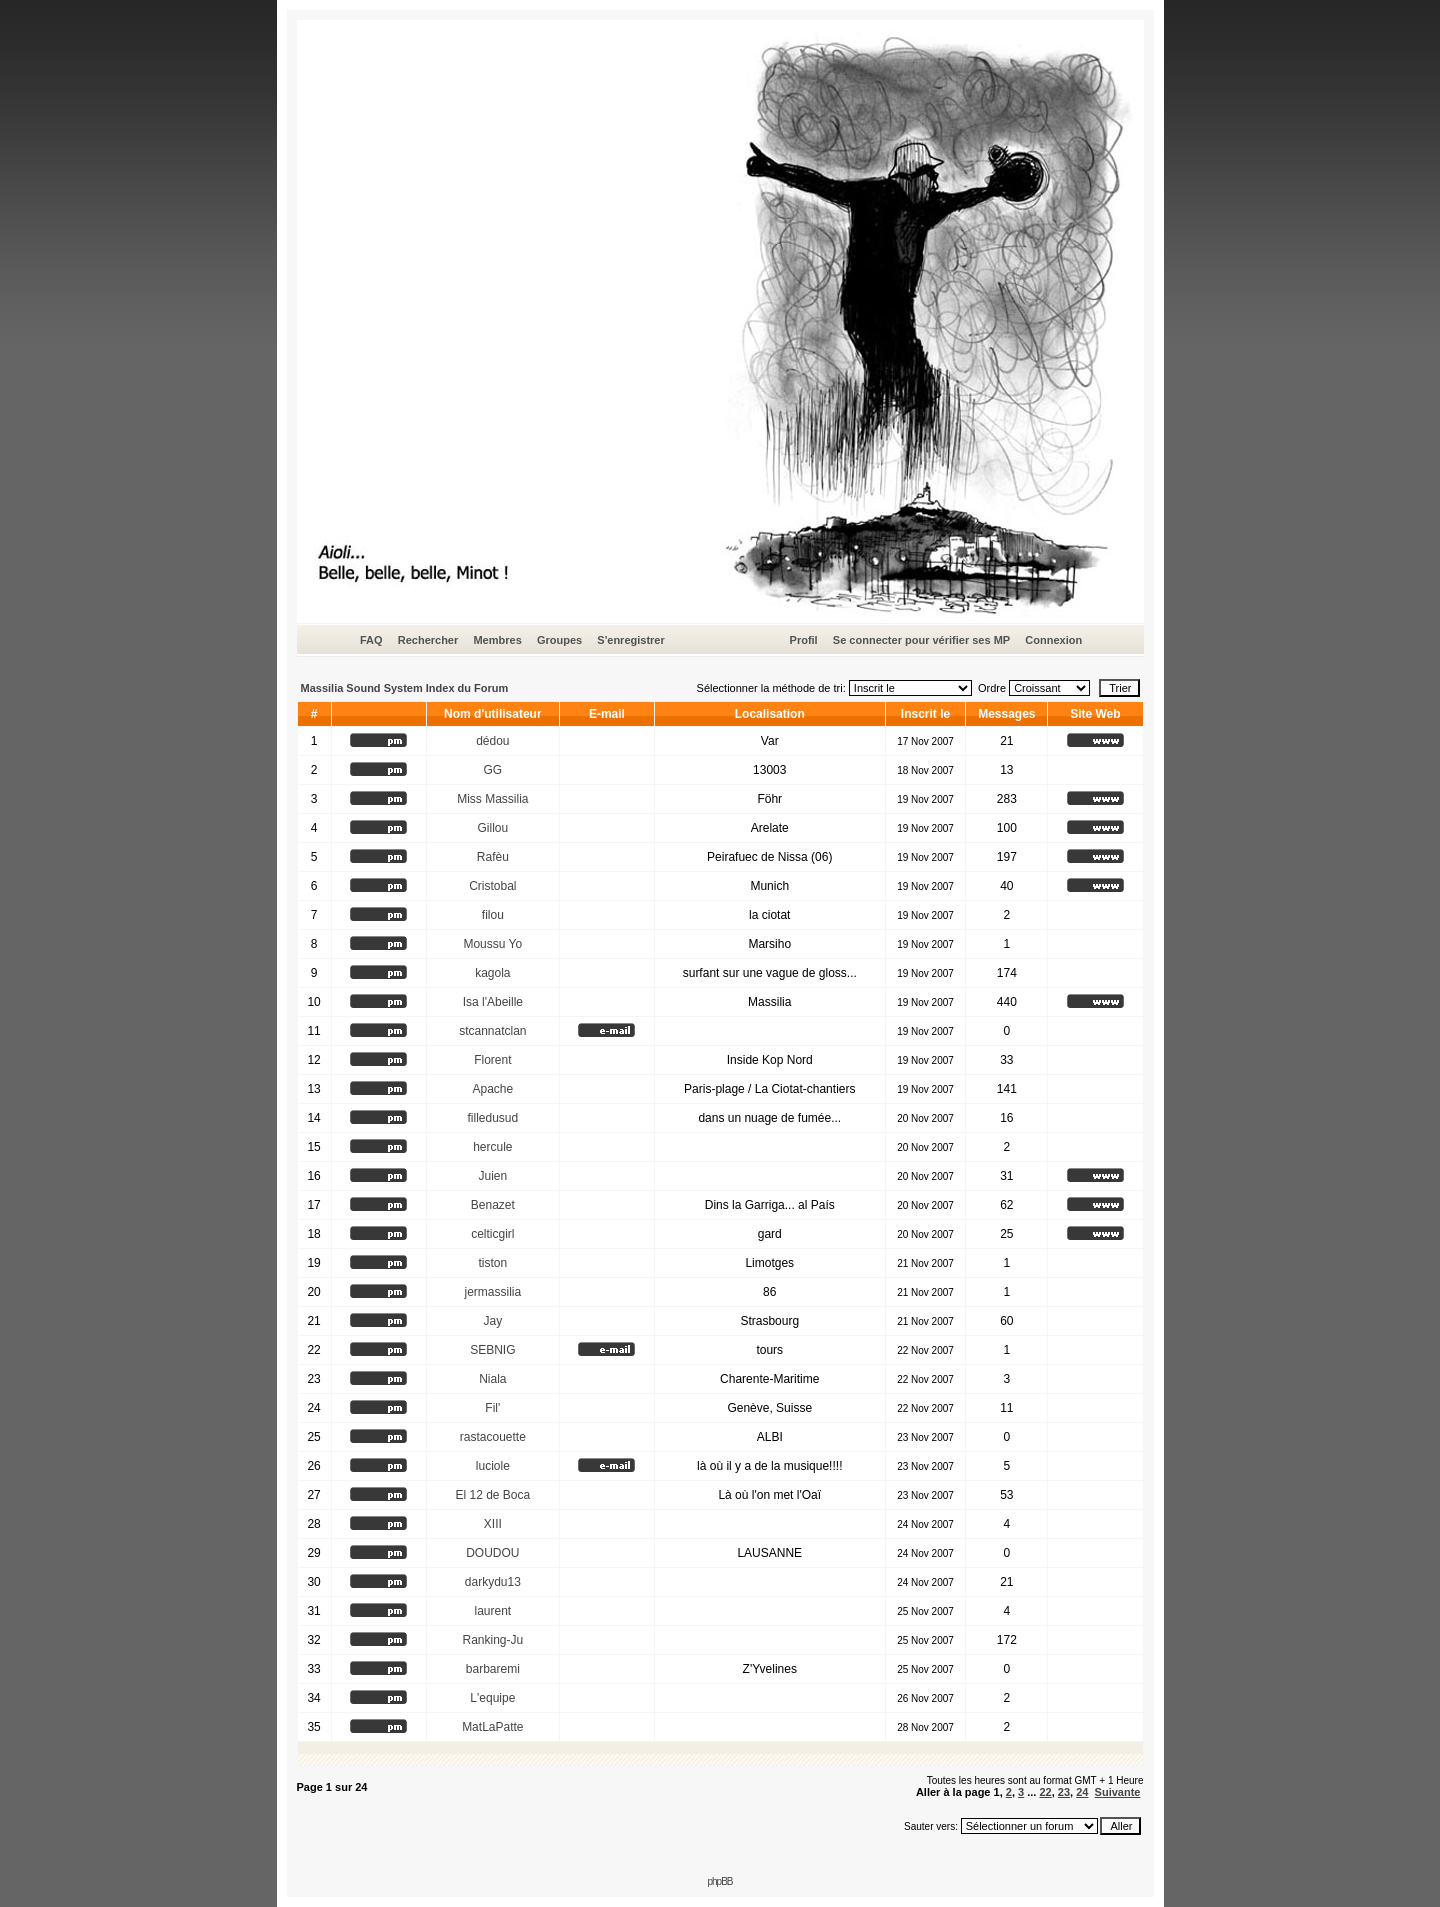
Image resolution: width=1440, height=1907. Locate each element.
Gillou (492, 828)
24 (1082, 1792)
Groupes (559, 640)
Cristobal (492, 886)
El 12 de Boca (492, 1495)
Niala (492, 1379)
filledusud (492, 1118)
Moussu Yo (492, 944)
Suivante (1118, 1792)
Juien (492, 1176)
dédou (492, 741)
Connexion (1053, 640)
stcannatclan (492, 1031)
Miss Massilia (492, 799)
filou (493, 915)
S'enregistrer (630, 640)
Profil (804, 640)
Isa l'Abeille (493, 1002)
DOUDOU (492, 1553)
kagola (492, 973)
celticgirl (492, 1234)
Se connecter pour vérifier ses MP (921, 640)
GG (492, 770)
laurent (492, 1611)
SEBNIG (492, 1350)
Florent (492, 1060)
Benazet (493, 1205)
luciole (493, 1466)
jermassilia (492, 1292)
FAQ (371, 640)
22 (1045, 1792)
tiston (492, 1263)
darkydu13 (493, 1582)
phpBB (719, 1881)
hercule (492, 1147)
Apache (492, 1089)
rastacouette (493, 1437)
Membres (497, 640)
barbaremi (493, 1669)
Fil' (492, 1408)
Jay (492, 1321)
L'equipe (492, 1698)
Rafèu (493, 857)
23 (1064, 1792)
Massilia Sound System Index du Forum (405, 688)
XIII (493, 1524)
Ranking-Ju (492, 1640)
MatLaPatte (492, 1727)
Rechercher (428, 640)
